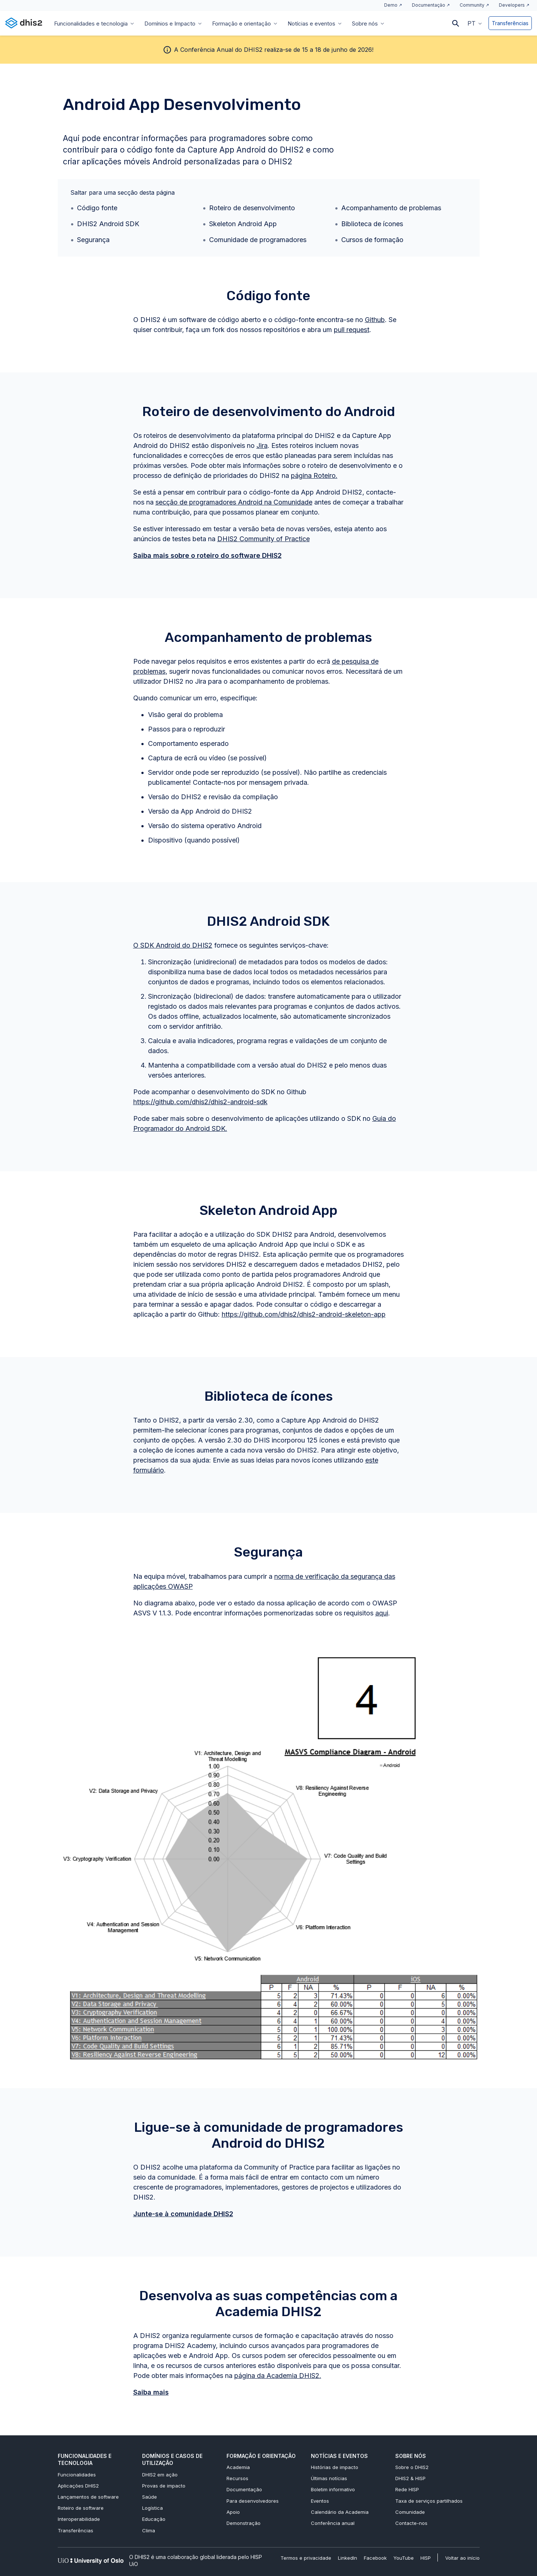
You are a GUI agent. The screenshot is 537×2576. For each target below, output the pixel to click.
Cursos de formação (372, 240)
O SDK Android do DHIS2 (172, 945)
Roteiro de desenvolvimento (252, 208)
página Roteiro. (314, 475)
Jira (262, 445)
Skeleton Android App (243, 224)
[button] (475, 23)
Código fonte (97, 208)
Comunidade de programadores (257, 240)
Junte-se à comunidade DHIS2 (183, 2214)
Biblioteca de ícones (372, 224)
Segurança (93, 240)
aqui (381, 1613)
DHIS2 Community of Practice (263, 539)
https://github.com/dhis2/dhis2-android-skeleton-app (304, 1314)
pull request (351, 330)
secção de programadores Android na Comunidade (233, 502)
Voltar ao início (462, 2558)
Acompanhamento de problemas (391, 208)
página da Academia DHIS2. (277, 2375)
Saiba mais (151, 2392)
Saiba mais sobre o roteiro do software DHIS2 (207, 555)
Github (375, 320)
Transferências (510, 23)
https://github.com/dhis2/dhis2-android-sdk (200, 1102)
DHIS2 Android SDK (108, 224)
